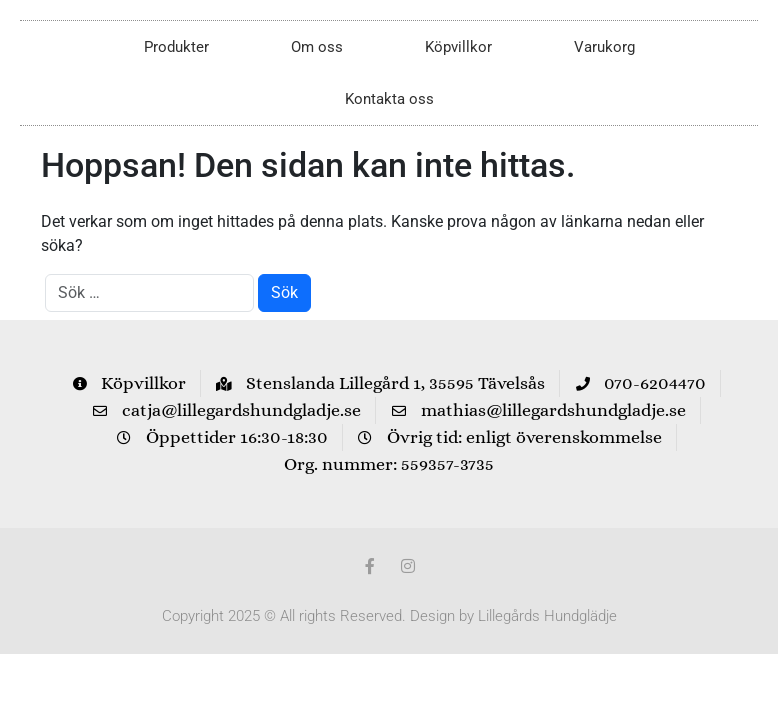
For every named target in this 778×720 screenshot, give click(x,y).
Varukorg (604, 47)
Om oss (317, 47)
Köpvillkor (458, 47)
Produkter (176, 47)
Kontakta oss (389, 99)
